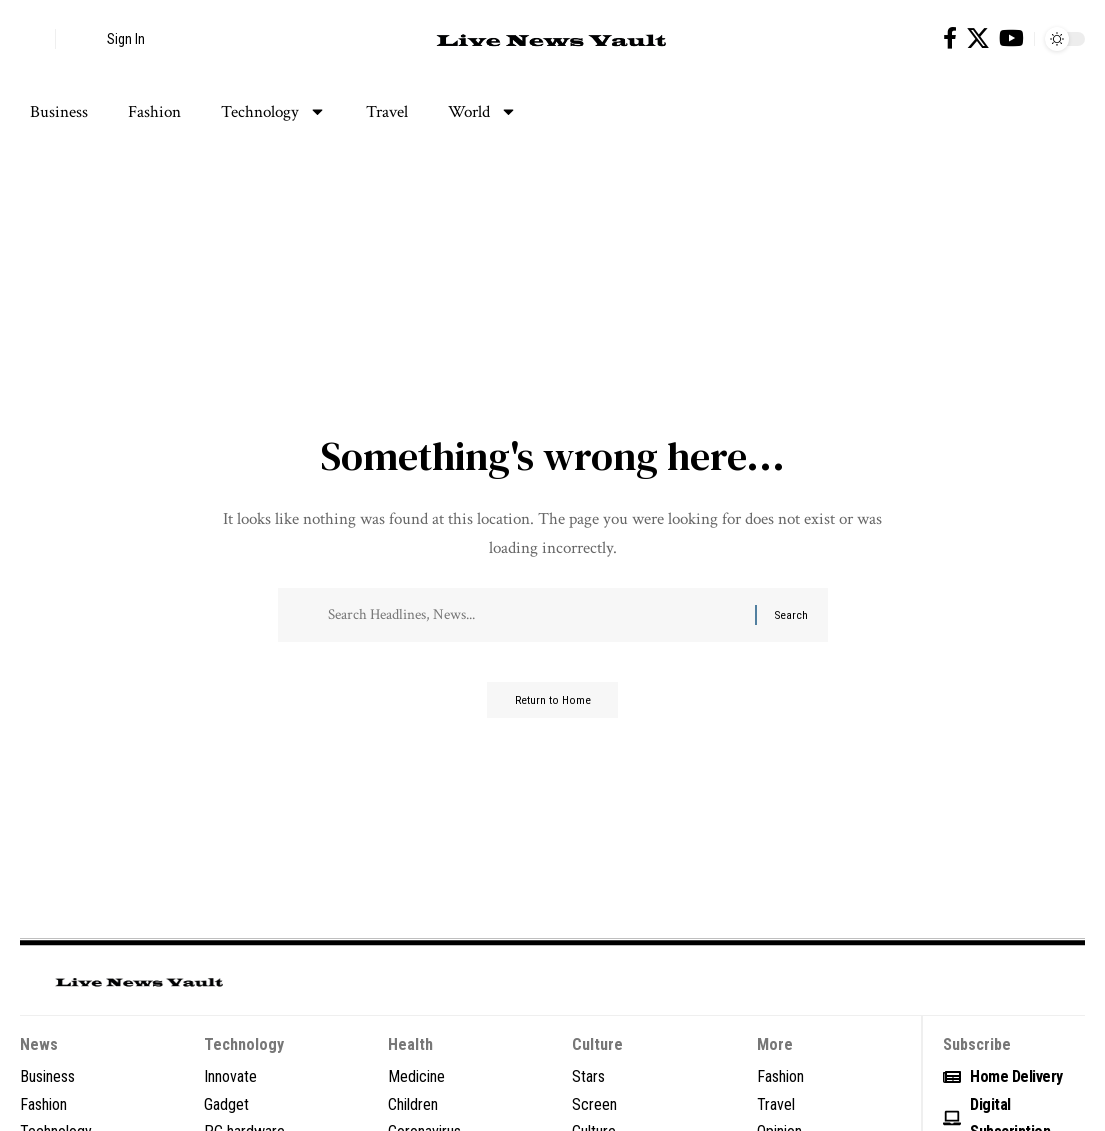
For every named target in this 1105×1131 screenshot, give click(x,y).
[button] (35, 39)
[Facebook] (950, 38)
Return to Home (552, 708)
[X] (978, 38)
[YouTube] (1011, 38)
